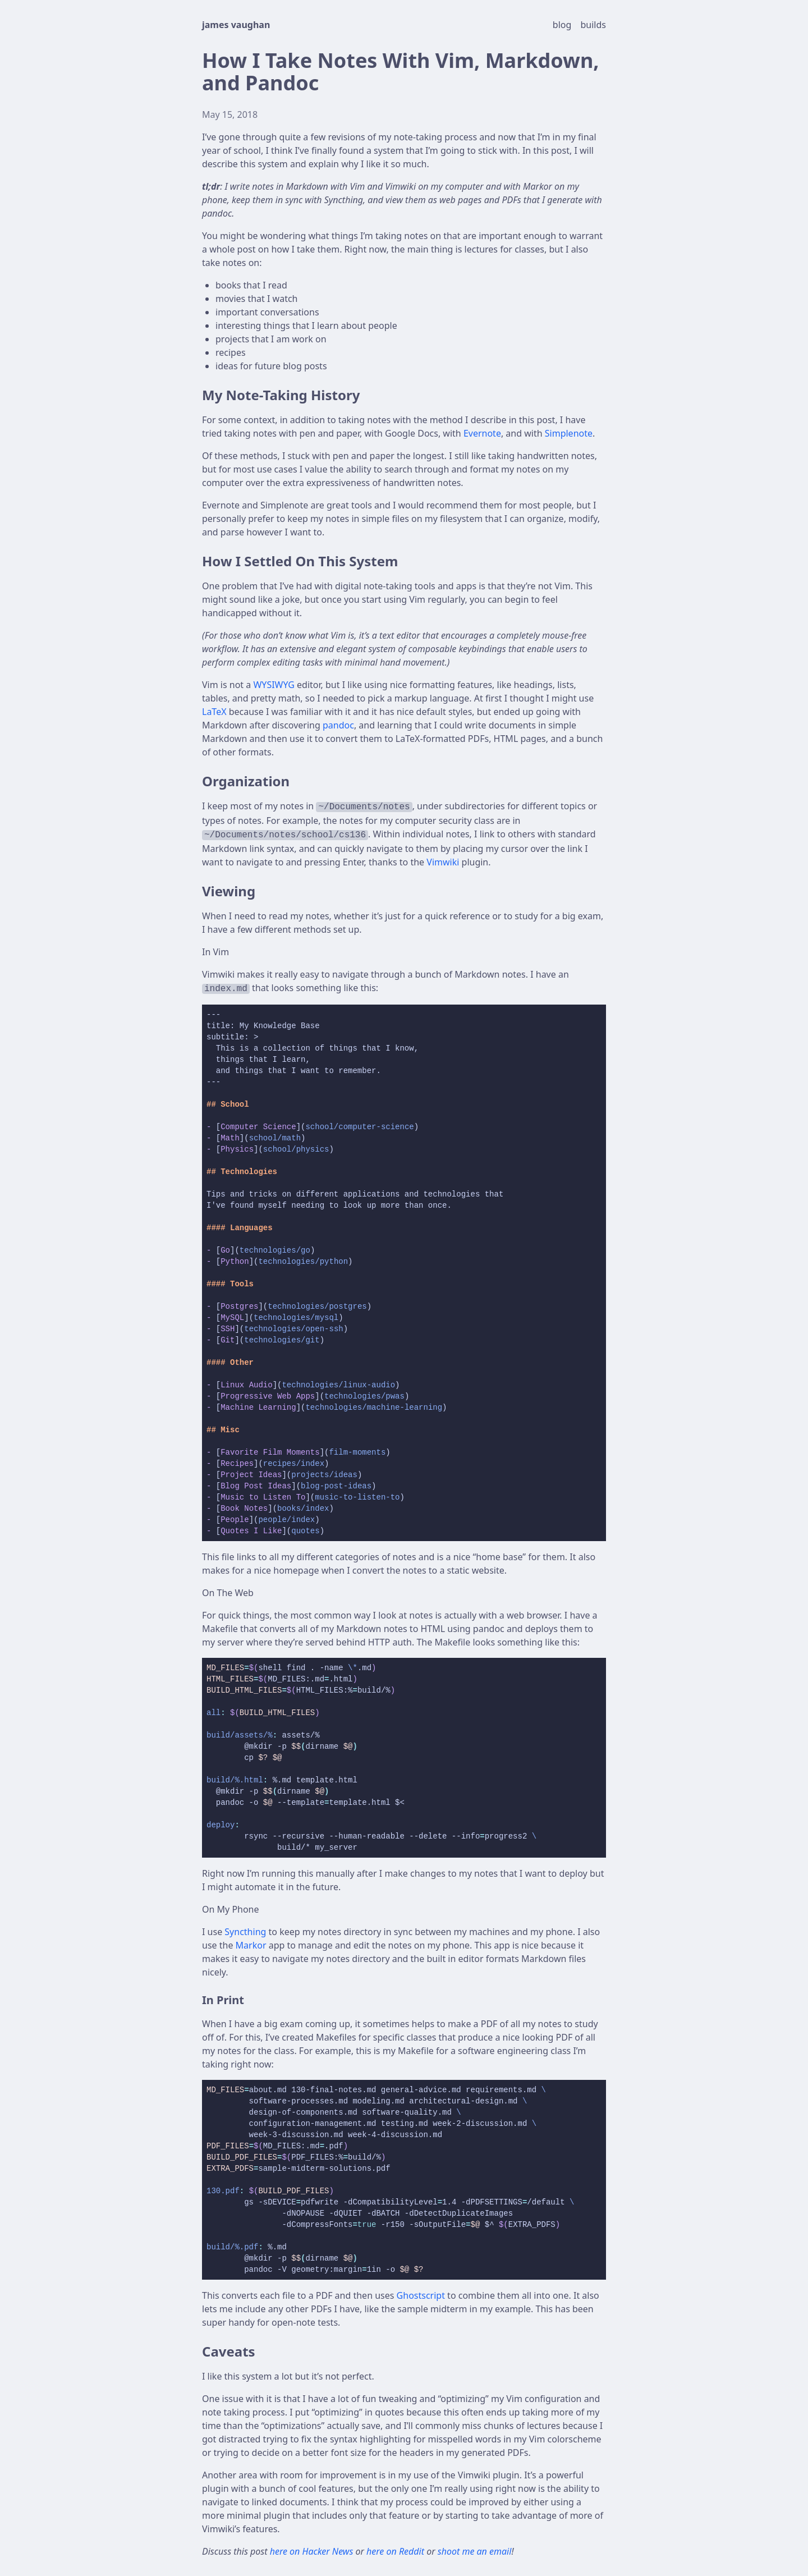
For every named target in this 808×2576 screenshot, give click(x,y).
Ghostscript (421, 2295)
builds (594, 25)
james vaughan (236, 25)
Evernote (482, 433)
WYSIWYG (273, 685)
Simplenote (569, 433)
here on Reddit (396, 2551)
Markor (251, 1945)
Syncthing (245, 1932)
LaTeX (214, 711)
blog (563, 25)
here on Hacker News (313, 2551)
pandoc (338, 725)
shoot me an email (475, 2551)
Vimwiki (442, 862)
